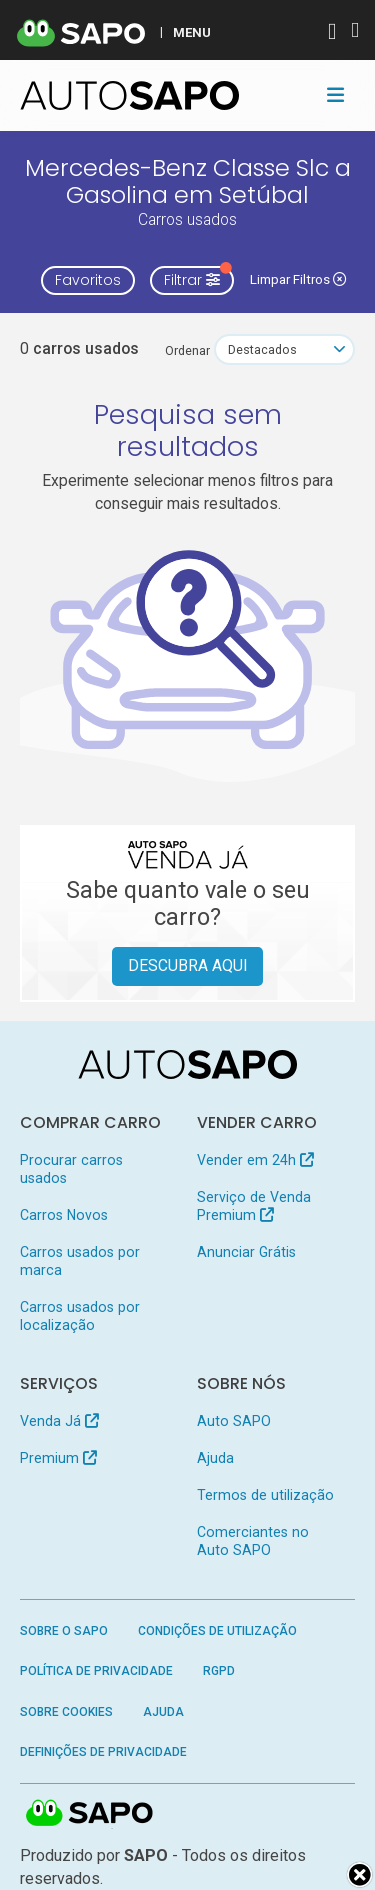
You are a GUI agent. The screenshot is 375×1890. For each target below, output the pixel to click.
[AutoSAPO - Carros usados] (130, 95)
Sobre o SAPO (64, 1631)
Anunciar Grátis (246, 1252)
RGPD (219, 1671)
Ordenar (187, 350)
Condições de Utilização (217, 1631)
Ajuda (215, 1458)
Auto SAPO (234, 1421)
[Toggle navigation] (335, 95)
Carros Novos (64, 1215)
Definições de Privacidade (103, 1752)
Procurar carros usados (71, 1169)
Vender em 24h (255, 1160)
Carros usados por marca (80, 1261)
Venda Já (59, 1421)
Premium (58, 1458)
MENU (192, 32)
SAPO (90, 1814)
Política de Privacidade (96, 1671)
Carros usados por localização (80, 1316)
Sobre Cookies (66, 1712)
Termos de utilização (265, 1495)
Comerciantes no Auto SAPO (253, 1541)
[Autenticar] (332, 33)
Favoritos (88, 280)
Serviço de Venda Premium (254, 1206)
